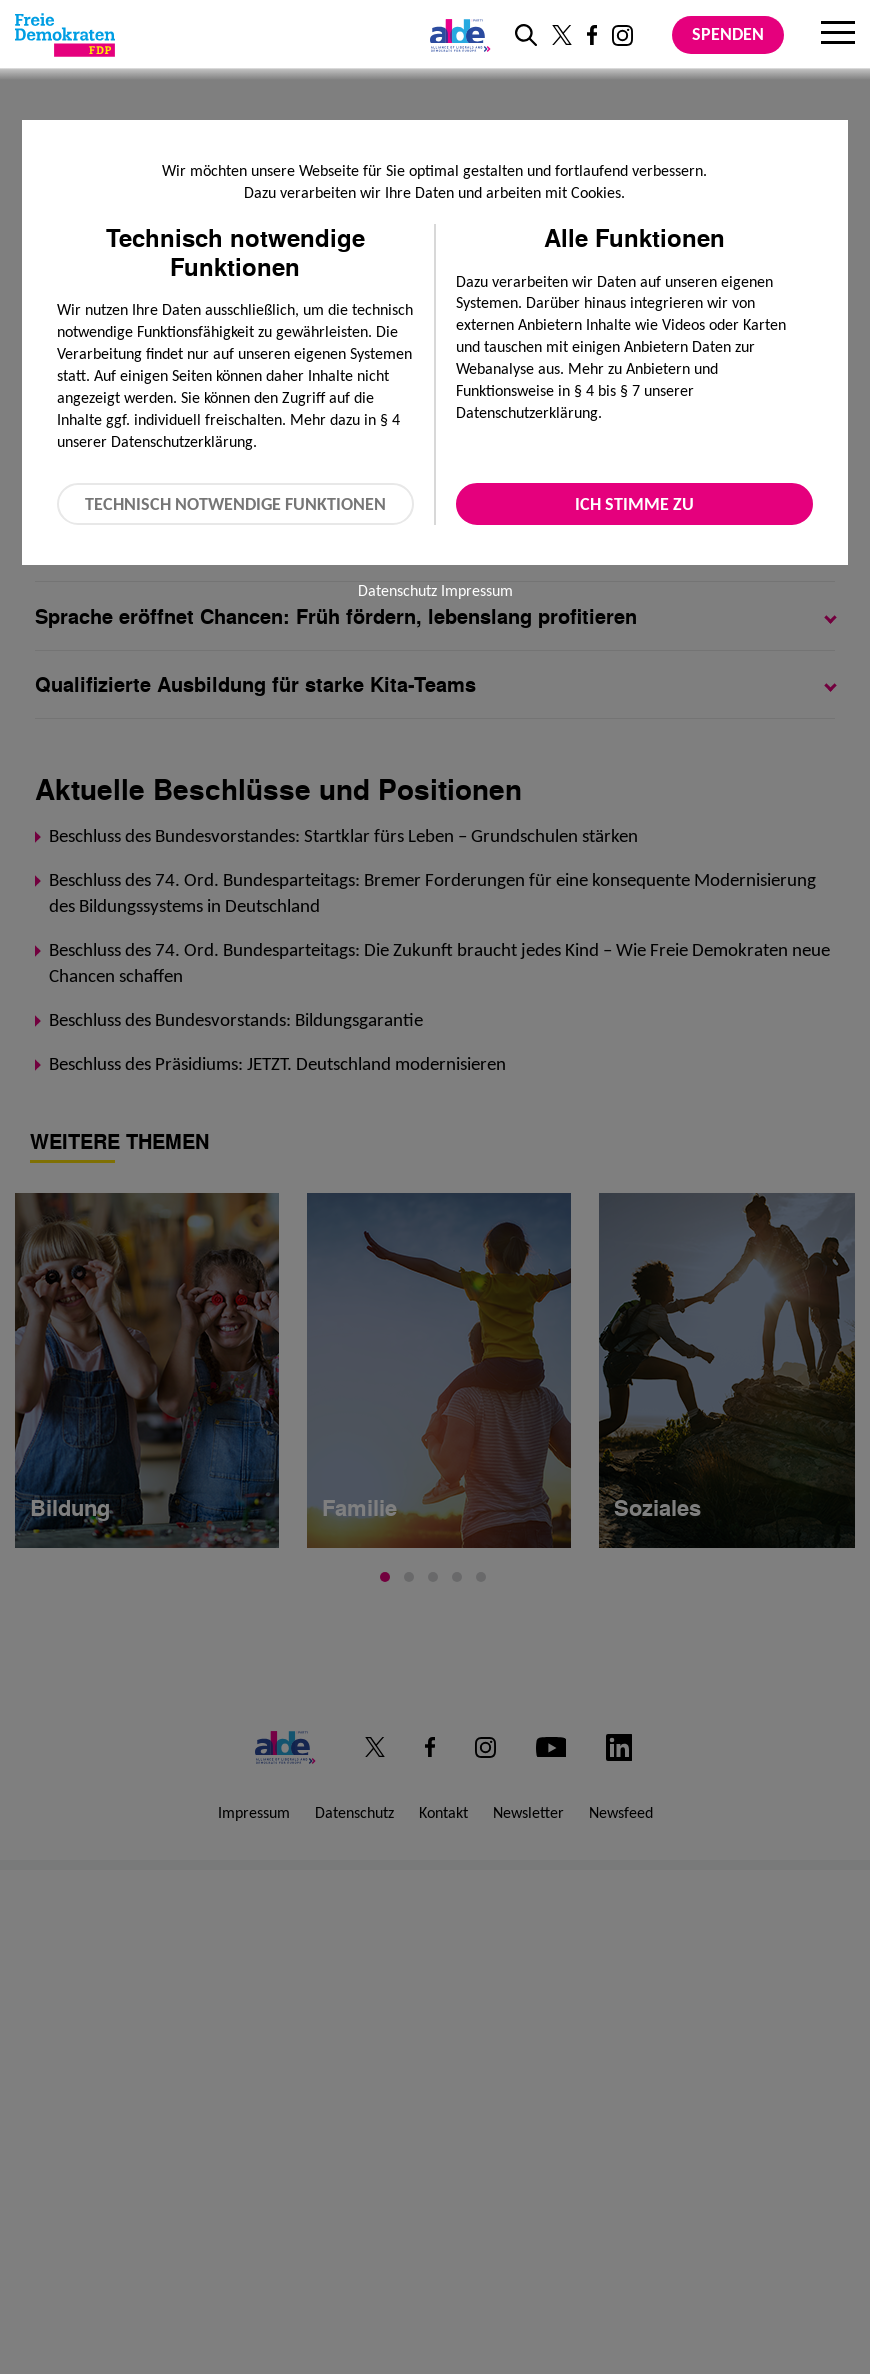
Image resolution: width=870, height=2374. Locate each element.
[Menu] (838, 35)
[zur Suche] (526, 35)
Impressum (477, 590)
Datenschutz (397, 590)
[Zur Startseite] (65, 35)
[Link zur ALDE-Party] (456, 35)
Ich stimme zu (634, 504)
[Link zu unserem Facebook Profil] (592, 35)
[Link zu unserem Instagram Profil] (622, 35)
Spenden (728, 34)
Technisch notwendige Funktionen (235, 504)
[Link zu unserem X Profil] (562, 35)
